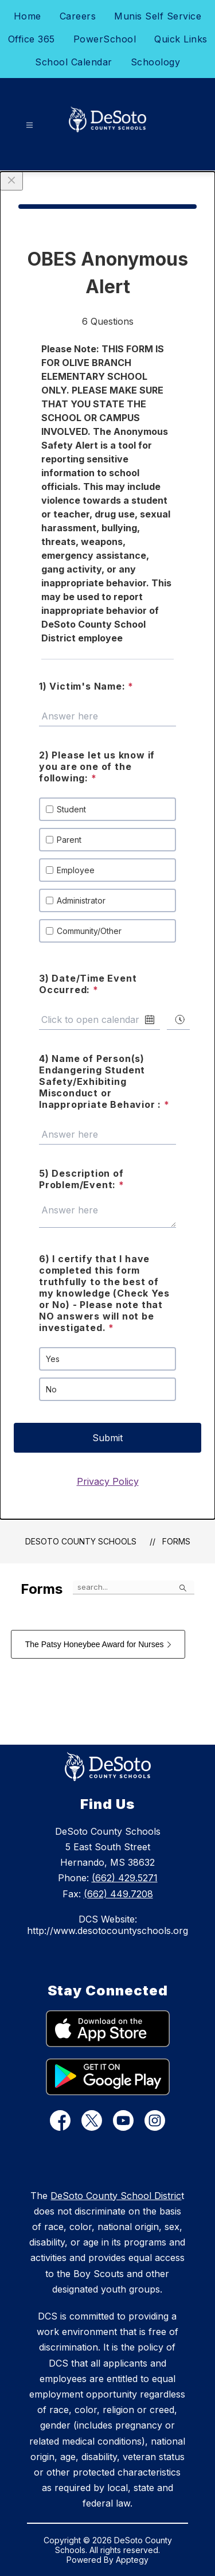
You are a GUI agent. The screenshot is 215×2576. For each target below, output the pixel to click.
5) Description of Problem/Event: (81, 1179)
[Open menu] (29, 125)
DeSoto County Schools (80, 1541)
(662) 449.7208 (118, 1894)
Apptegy (132, 2560)
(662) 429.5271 (125, 1878)
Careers (78, 16)
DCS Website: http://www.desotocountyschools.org (107, 1924)
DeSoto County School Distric (115, 2195)
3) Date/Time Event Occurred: (87, 983)
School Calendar (73, 62)
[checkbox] (49, 809)
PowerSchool (104, 39)
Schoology (156, 62)
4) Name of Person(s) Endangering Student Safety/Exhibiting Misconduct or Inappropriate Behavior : (104, 1081)
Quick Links (181, 39)
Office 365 (31, 39)
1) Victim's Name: (86, 686)
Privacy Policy (108, 1481)
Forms (176, 1541)
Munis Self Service (157, 16)
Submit (107, 1437)
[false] (134, 1587)
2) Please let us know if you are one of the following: (97, 766)
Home (27, 16)
